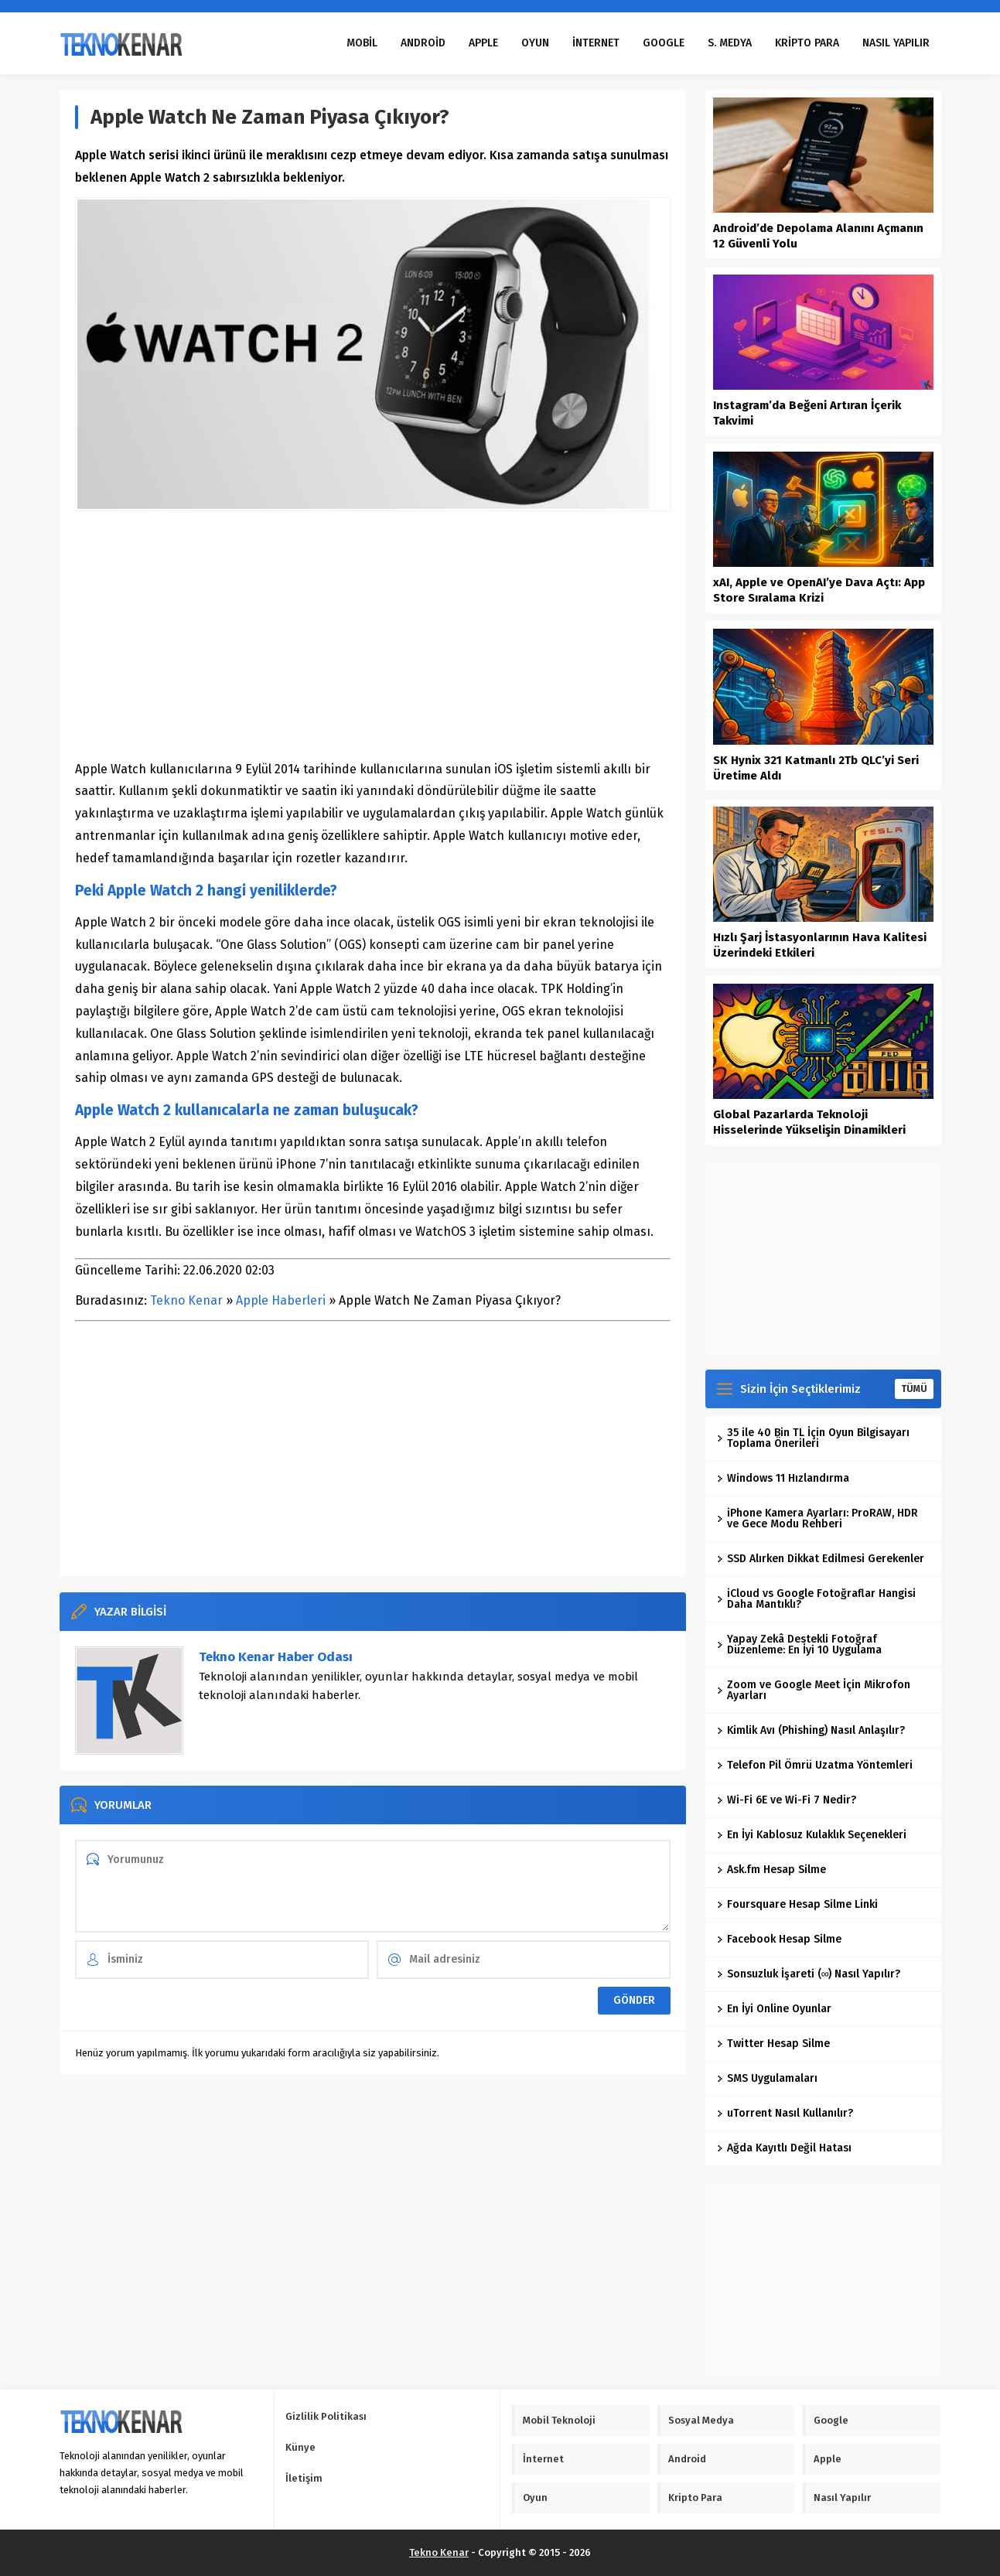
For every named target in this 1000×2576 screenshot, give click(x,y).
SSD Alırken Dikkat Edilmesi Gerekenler (820, 1558)
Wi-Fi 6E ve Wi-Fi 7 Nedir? (786, 1800)
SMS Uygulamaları (767, 2078)
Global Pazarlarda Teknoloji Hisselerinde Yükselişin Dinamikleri (809, 1122)
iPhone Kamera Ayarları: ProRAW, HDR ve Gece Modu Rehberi (817, 1518)
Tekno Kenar (186, 1300)
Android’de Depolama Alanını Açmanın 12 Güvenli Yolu (818, 236)
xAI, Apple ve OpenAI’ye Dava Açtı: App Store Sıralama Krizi (819, 590)
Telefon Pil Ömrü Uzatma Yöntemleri (815, 1765)
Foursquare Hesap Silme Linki (797, 1904)
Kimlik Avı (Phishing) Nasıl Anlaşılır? (811, 1730)
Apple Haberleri (281, 1300)
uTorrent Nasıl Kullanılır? (785, 2113)
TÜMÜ (914, 1389)
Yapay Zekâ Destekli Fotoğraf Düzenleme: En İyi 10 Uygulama (799, 1644)
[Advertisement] (373, 635)
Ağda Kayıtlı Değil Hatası (784, 2148)
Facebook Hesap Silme (779, 1939)
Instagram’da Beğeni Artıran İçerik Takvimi (807, 413)
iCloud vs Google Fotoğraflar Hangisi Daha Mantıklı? (816, 1599)
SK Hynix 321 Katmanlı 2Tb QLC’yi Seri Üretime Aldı (816, 768)
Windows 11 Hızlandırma (783, 1478)
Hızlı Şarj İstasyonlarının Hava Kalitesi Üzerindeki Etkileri (820, 945)
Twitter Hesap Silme (773, 2043)
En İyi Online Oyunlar (774, 2008)
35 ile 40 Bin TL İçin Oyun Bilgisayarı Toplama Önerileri (813, 1438)
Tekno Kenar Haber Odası (276, 1657)
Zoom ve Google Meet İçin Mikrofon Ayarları (813, 1690)
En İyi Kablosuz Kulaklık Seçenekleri (811, 1834)
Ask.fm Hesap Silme (771, 1869)
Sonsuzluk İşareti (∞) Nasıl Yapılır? (809, 1974)
